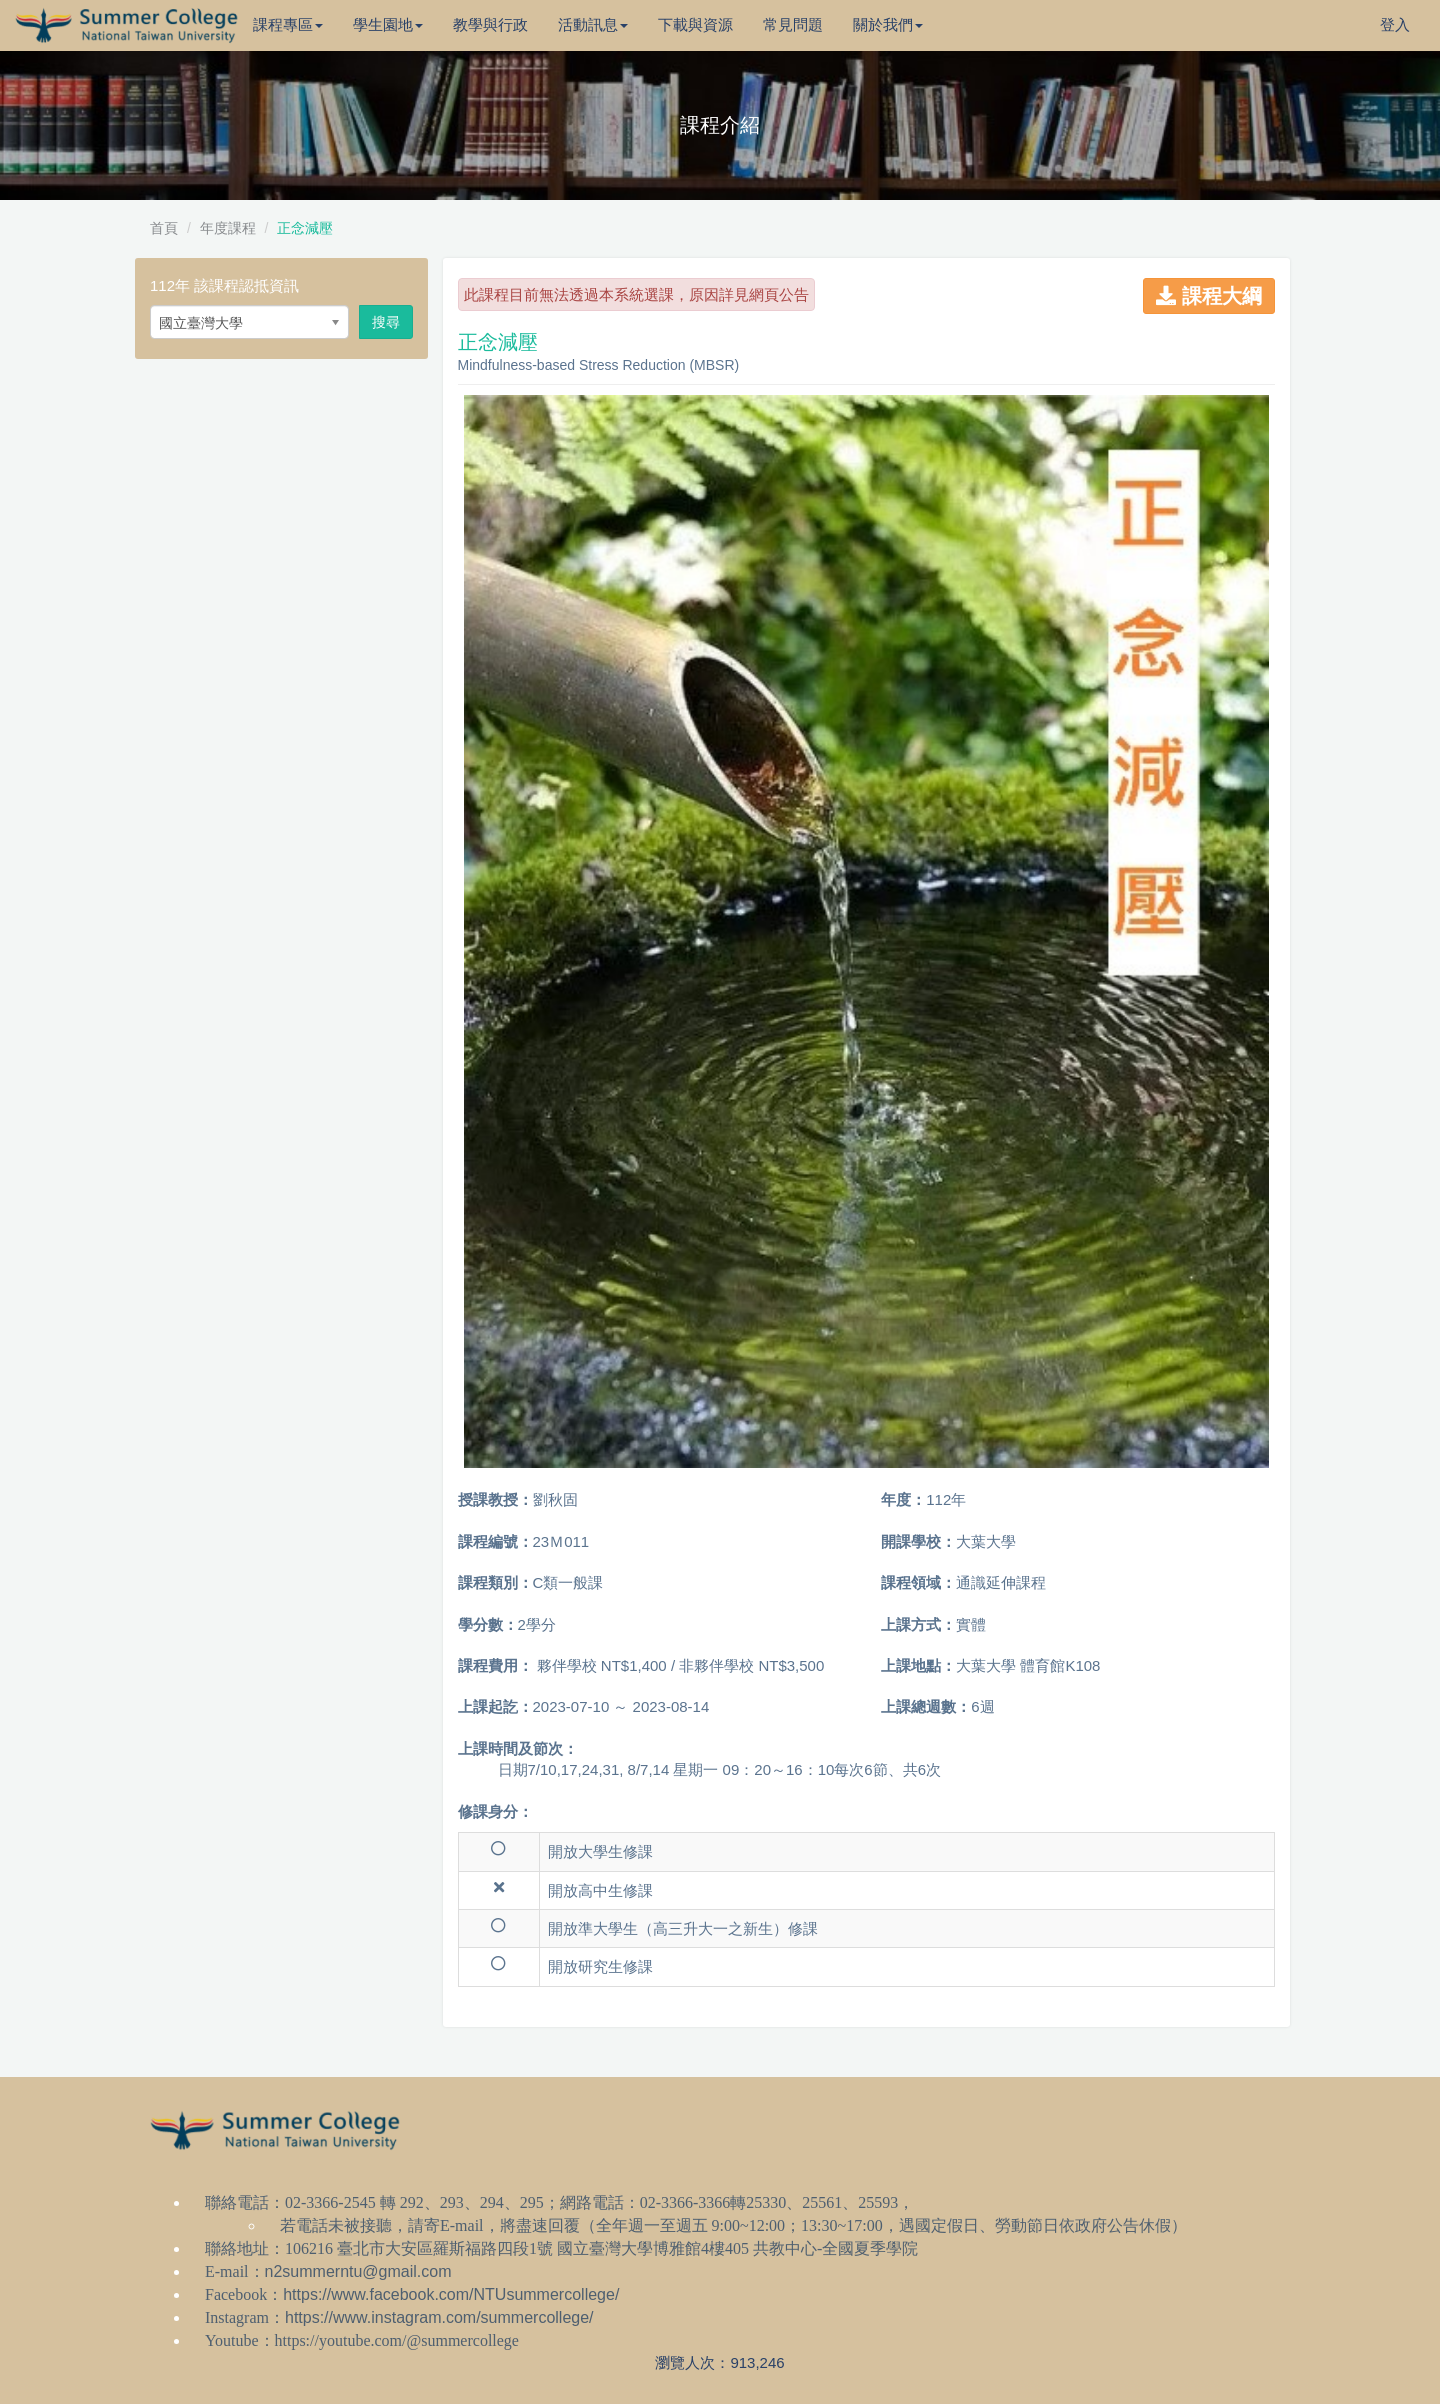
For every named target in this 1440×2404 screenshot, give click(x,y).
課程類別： (495, 1582)
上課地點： (918, 1665)
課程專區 (288, 24)
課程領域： (918, 1582)
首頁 (164, 228)
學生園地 (388, 24)
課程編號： (495, 1541)
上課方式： (918, 1624)
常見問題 (793, 24)
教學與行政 (490, 24)
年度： (903, 1499)
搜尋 (386, 322)
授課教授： (495, 1499)
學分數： (488, 1624)
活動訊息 (593, 24)
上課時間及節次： (518, 1748)
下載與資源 (695, 24)
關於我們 (888, 24)
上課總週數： (926, 1706)
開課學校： (918, 1541)
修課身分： (495, 1811)
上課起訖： (495, 1706)
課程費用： (495, 1665)
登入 (1395, 24)
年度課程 (228, 228)
